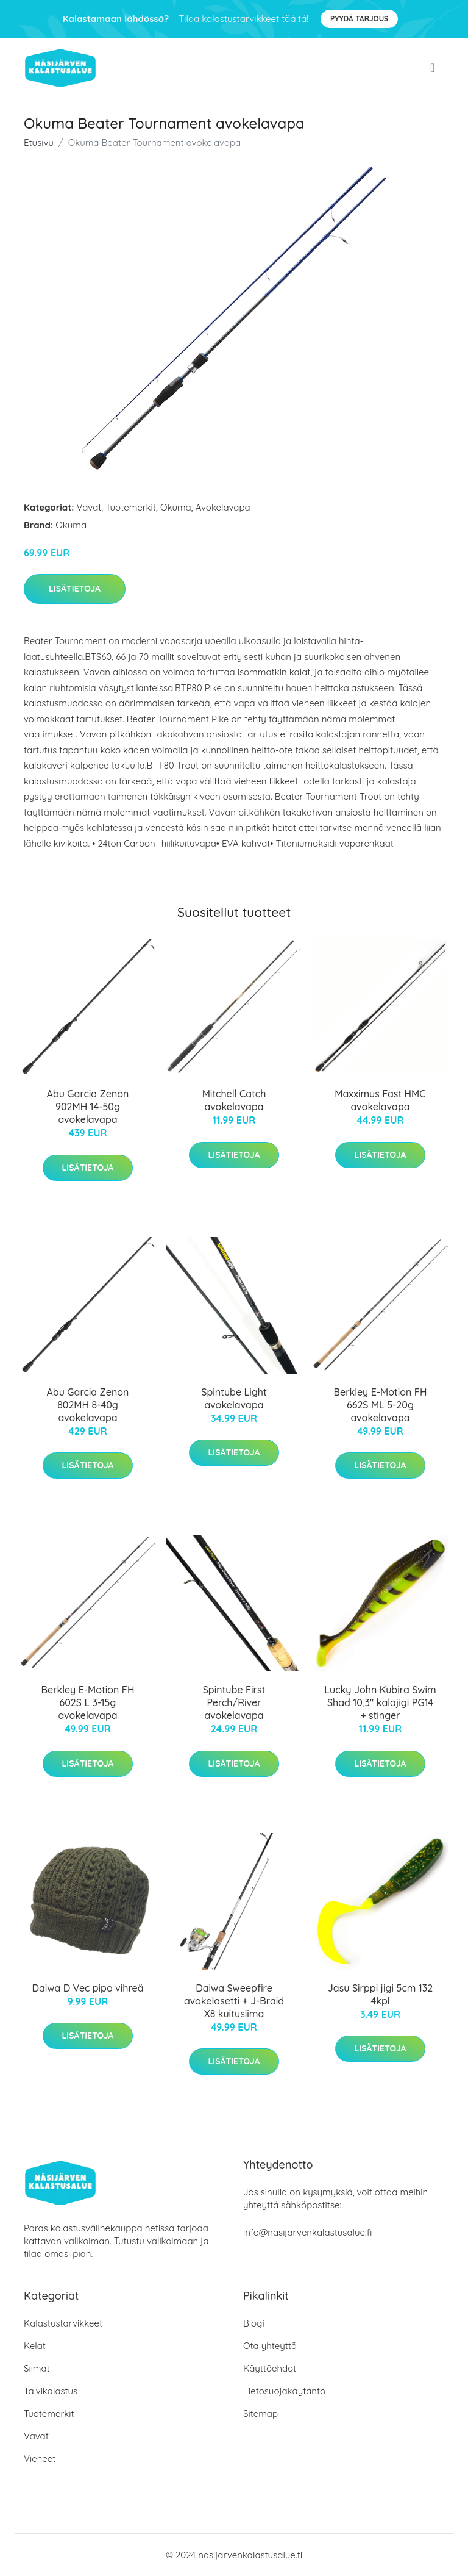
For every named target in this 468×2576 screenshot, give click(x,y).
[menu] (433, 67)
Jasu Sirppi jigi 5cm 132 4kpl (380, 1994)
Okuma (175, 507)
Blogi (253, 2323)
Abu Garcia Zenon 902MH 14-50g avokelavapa (88, 1106)
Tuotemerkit (130, 507)
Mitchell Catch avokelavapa (234, 1100)
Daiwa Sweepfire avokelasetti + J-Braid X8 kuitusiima (234, 2001)
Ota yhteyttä (270, 2346)
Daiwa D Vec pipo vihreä (87, 1988)
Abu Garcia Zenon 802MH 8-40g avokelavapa (88, 1405)
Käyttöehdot (269, 2368)
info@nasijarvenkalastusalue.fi (307, 2232)
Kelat (35, 2346)
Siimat (37, 2368)
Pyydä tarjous (359, 18)
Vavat (89, 507)
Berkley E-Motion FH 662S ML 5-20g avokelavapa (380, 1405)
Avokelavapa (223, 507)
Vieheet (39, 2458)
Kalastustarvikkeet (63, 2323)
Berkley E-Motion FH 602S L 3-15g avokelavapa (88, 1702)
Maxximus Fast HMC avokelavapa (380, 1100)
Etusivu (39, 142)
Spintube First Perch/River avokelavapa (234, 1702)
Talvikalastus (50, 2391)
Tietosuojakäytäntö (284, 2391)
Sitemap (260, 2413)
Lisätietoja (75, 588)
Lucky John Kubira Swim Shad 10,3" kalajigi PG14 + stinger (380, 1702)
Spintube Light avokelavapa (234, 1398)
